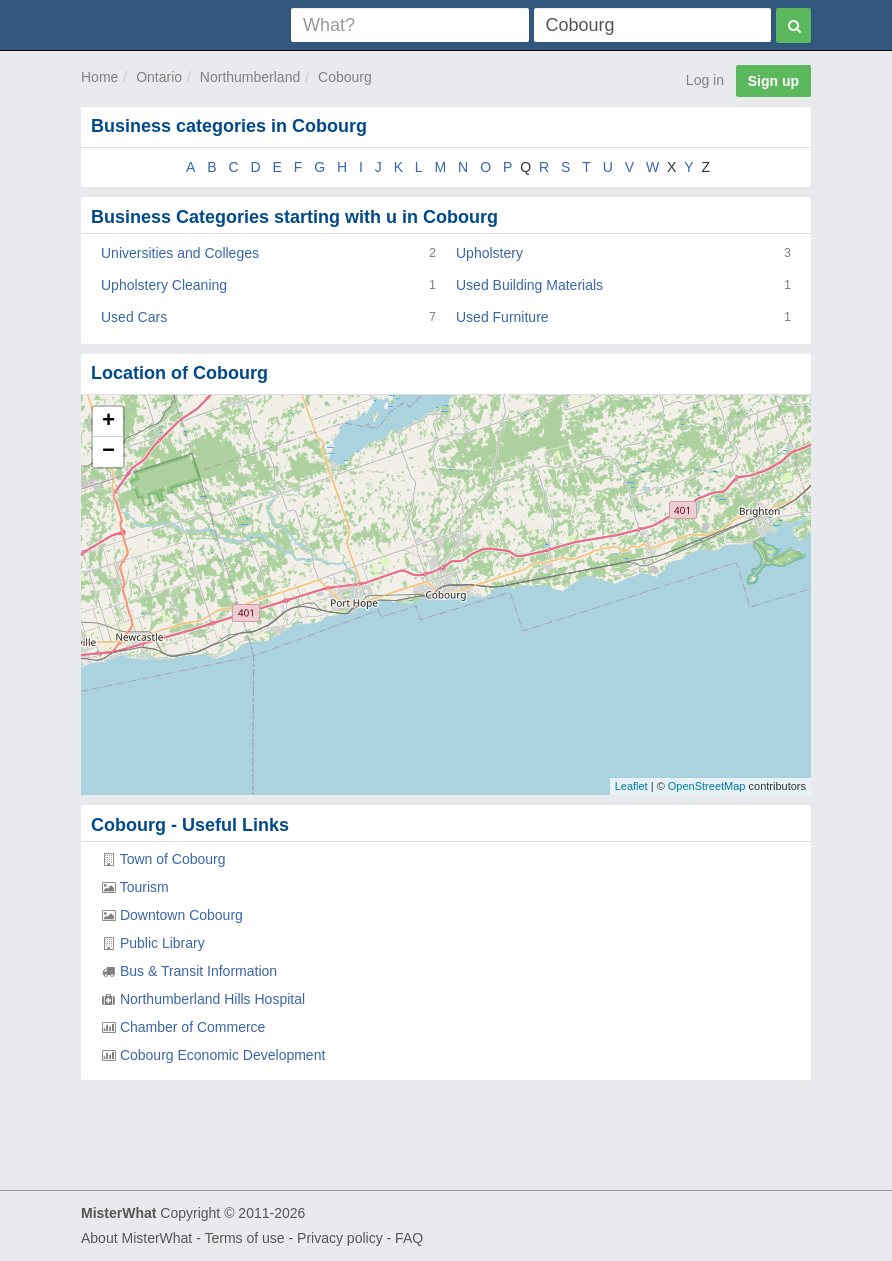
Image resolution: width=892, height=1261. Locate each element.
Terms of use (244, 1238)
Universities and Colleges (180, 253)
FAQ (409, 1238)
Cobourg (345, 77)
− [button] (108, 452)
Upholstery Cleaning (164, 285)
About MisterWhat (136, 1238)
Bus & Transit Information (198, 971)
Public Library (162, 943)
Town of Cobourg (173, 859)
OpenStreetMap (707, 786)
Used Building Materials (529, 285)
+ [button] (108, 422)
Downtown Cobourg (181, 915)
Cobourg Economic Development (222, 1055)
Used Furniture (502, 317)
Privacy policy (340, 1238)
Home (99, 77)
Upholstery (489, 253)
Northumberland (250, 77)
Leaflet (631, 786)
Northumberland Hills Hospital (212, 999)
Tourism (144, 887)
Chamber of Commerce (193, 1027)
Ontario (159, 77)
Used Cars (134, 317)
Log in (705, 80)
